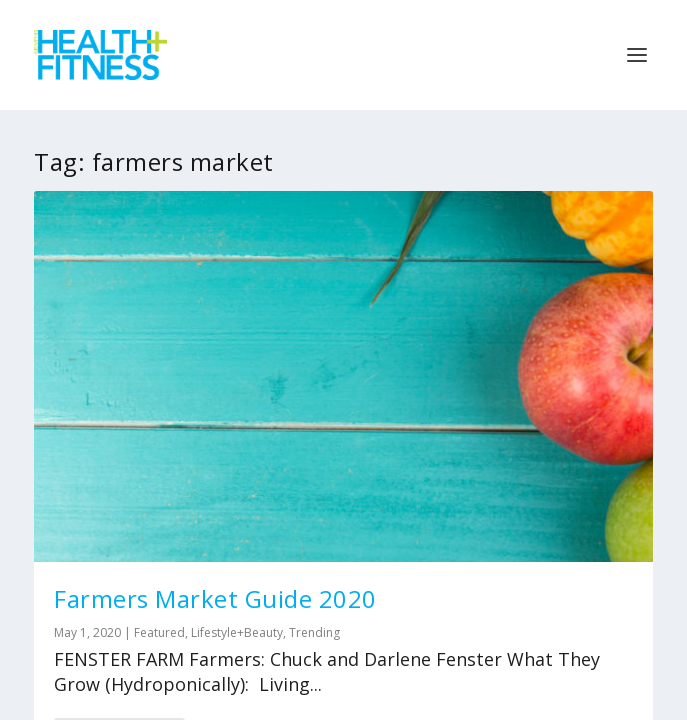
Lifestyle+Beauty (237, 632)
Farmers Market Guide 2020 (215, 598)
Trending (314, 632)
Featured (159, 632)
